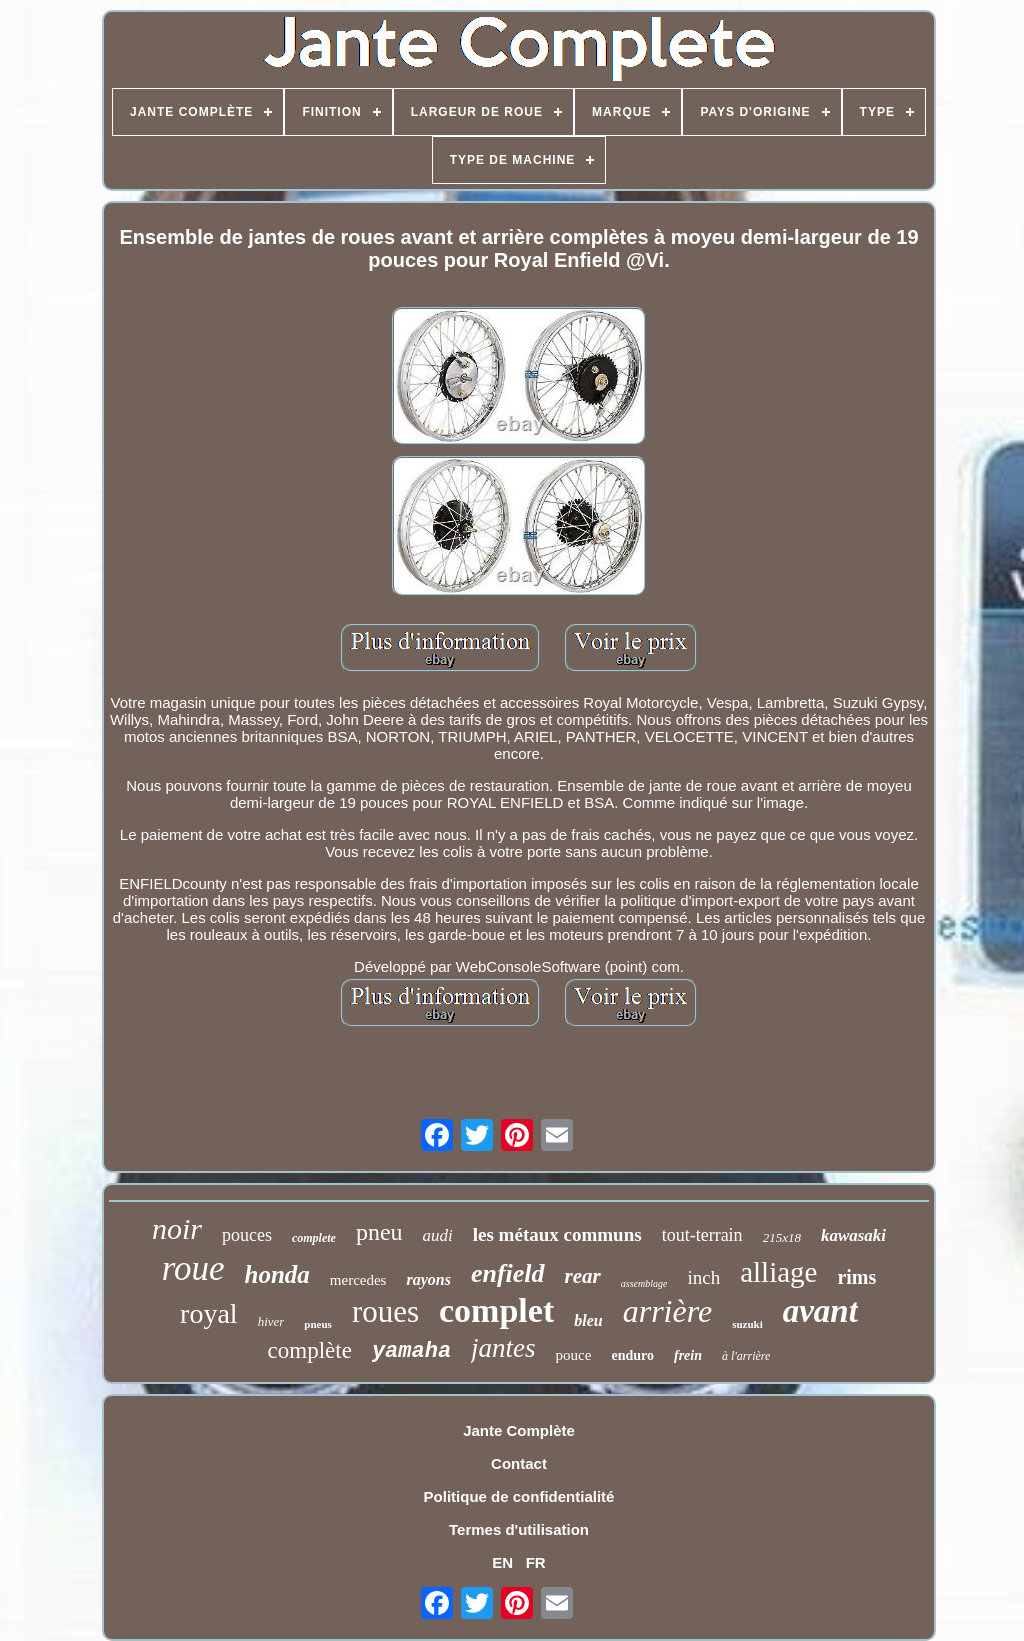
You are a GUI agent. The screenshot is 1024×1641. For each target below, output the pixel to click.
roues (385, 1311)
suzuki (747, 1324)
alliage (778, 1272)
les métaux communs (557, 1234)
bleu (588, 1320)
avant (820, 1311)
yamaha (411, 1351)
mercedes (358, 1280)
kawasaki (853, 1235)
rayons (428, 1279)
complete (314, 1238)
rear (583, 1276)
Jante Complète (519, 1430)
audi (438, 1235)
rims (856, 1277)
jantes (503, 1348)
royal (209, 1313)
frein (688, 1355)
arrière (667, 1311)
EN (502, 1562)
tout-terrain (702, 1235)
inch (703, 1277)
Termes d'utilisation (519, 1529)
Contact (519, 1463)
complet (496, 1310)
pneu (379, 1232)
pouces (247, 1235)
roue (193, 1268)
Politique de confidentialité (519, 1496)
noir (177, 1228)
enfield (508, 1273)
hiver (271, 1321)
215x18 (782, 1237)
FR (536, 1562)
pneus (318, 1324)
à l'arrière (746, 1356)
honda (277, 1274)
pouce (574, 1355)
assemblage (644, 1283)
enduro (632, 1355)
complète (310, 1350)
